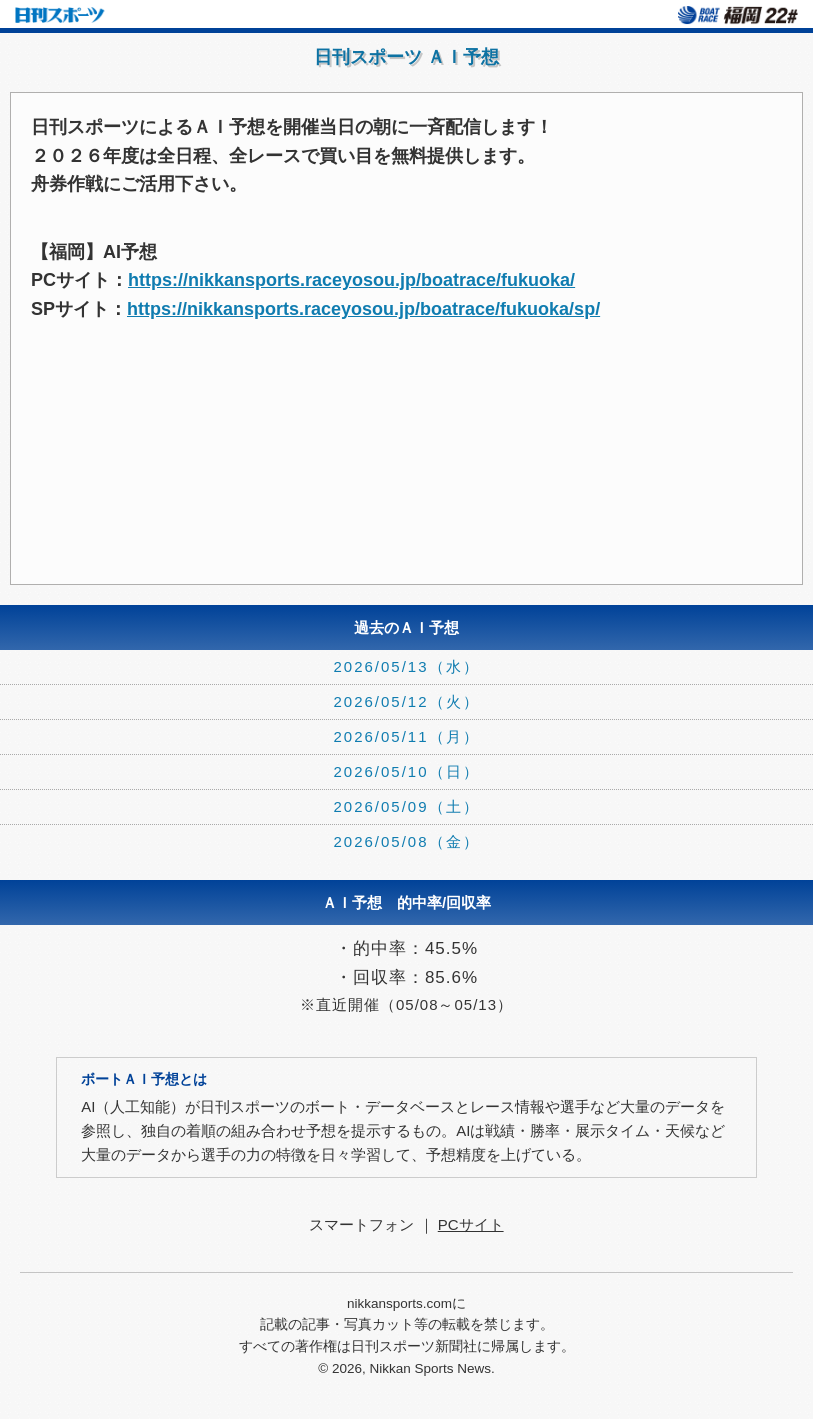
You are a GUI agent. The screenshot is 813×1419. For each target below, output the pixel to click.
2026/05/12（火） (406, 701)
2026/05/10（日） (406, 771)
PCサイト (471, 1224)
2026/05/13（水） (406, 666)
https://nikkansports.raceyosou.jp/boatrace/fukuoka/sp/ (363, 309)
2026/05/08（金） (406, 841)
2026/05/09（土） (406, 806)
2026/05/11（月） (406, 736)
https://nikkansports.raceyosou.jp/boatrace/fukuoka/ (351, 280)
